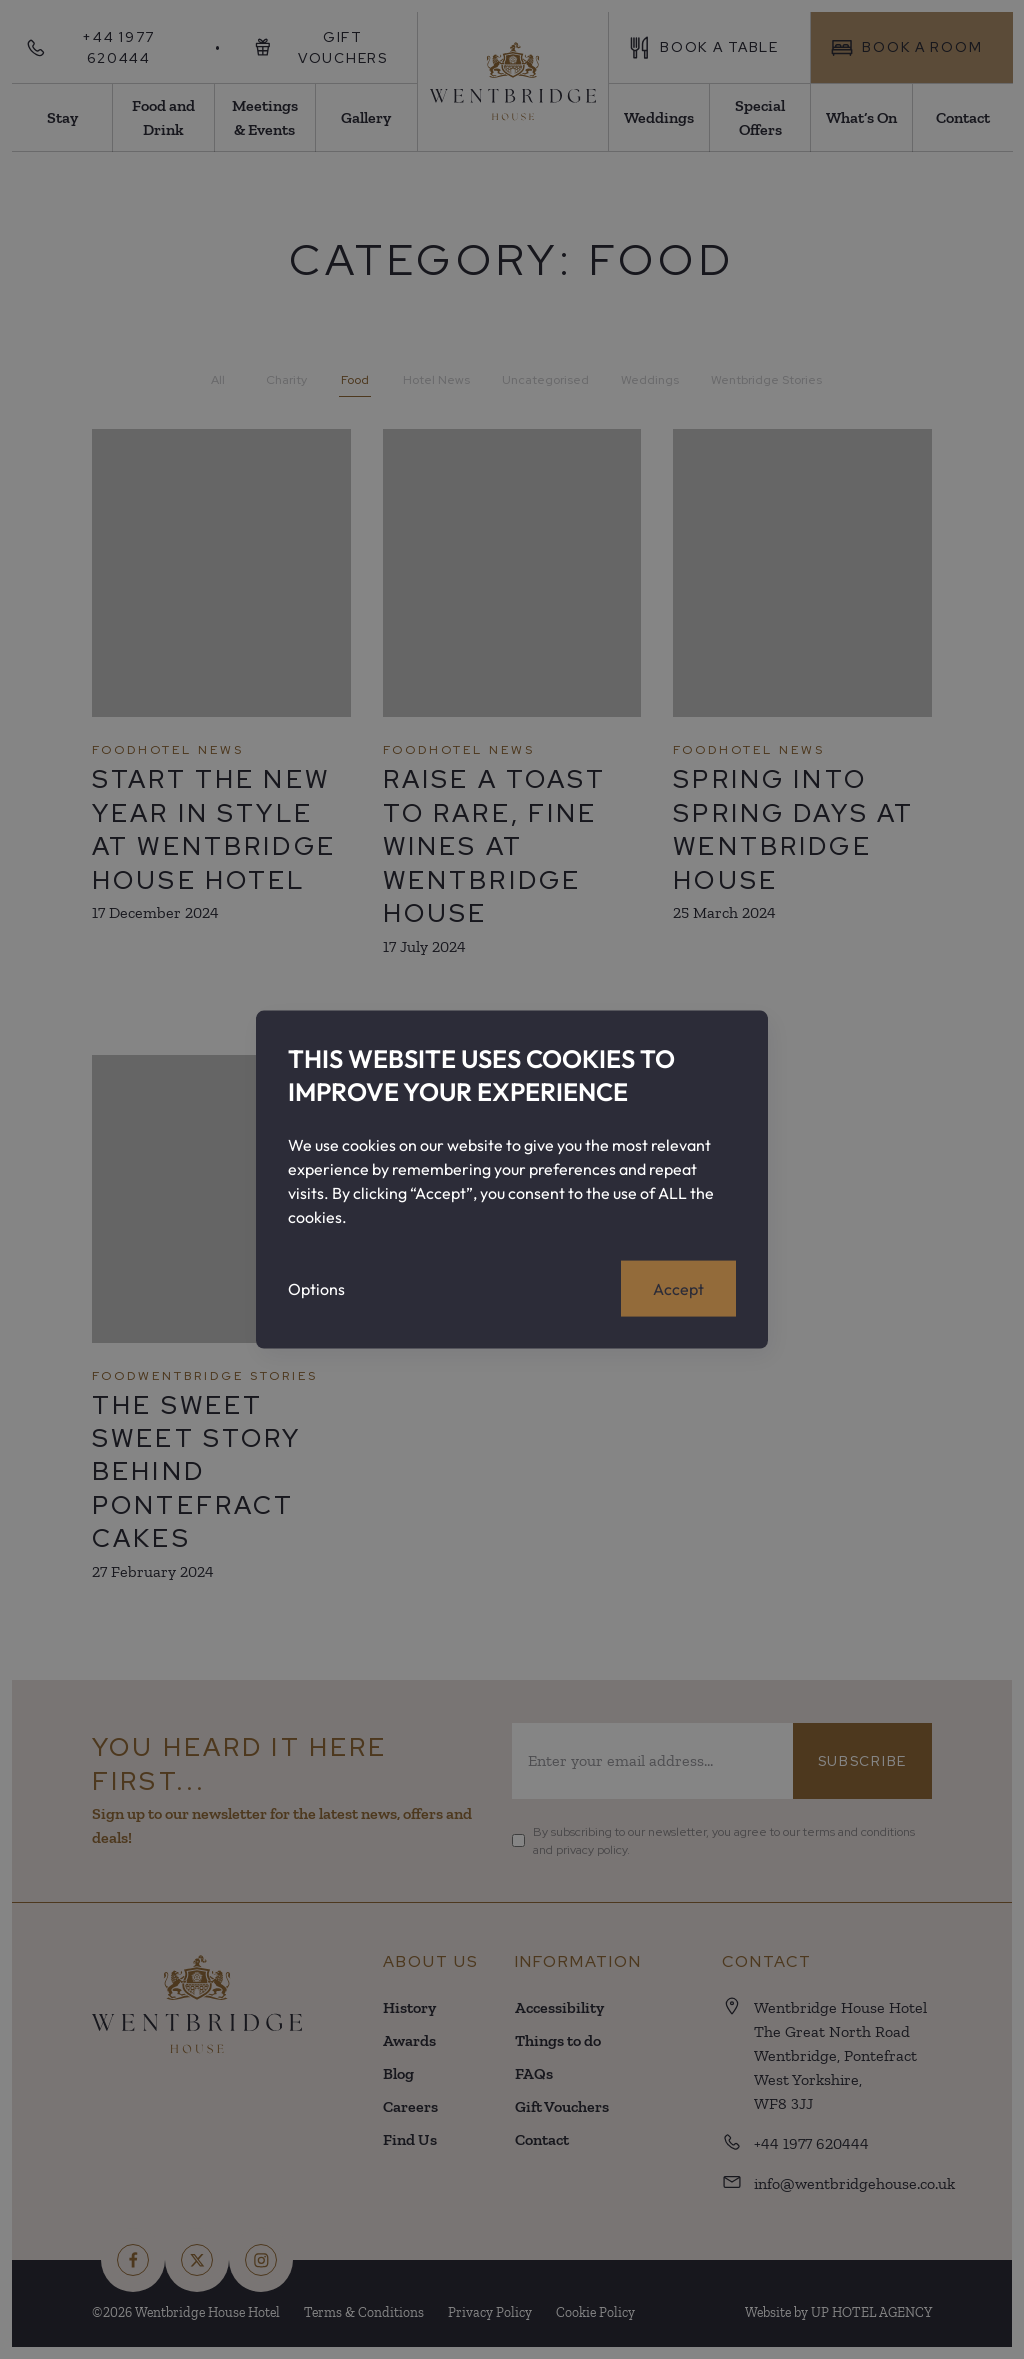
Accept (678, 1289)
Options (316, 1289)
